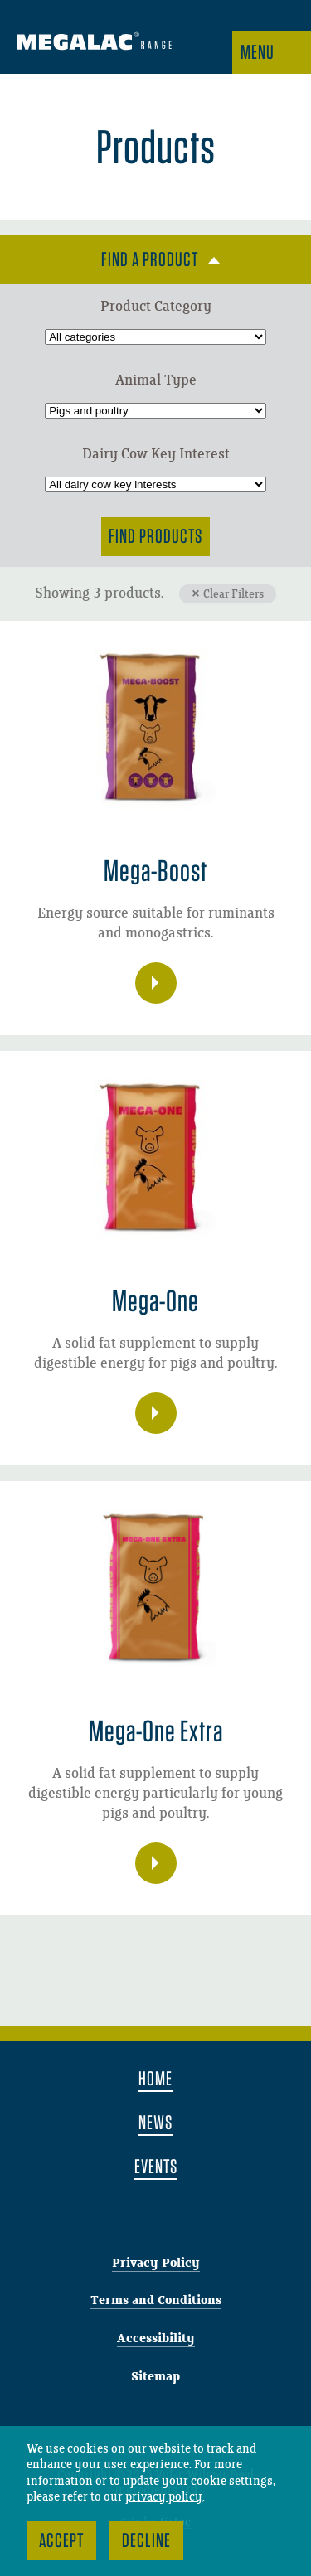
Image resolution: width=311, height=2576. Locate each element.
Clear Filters (233, 594)
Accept (61, 2540)
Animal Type (156, 380)
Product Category (155, 306)
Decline (146, 2540)
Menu (258, 52)
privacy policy (163, 2497)
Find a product (149, 259)
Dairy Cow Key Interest (156, 454)
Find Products (155, 536)
